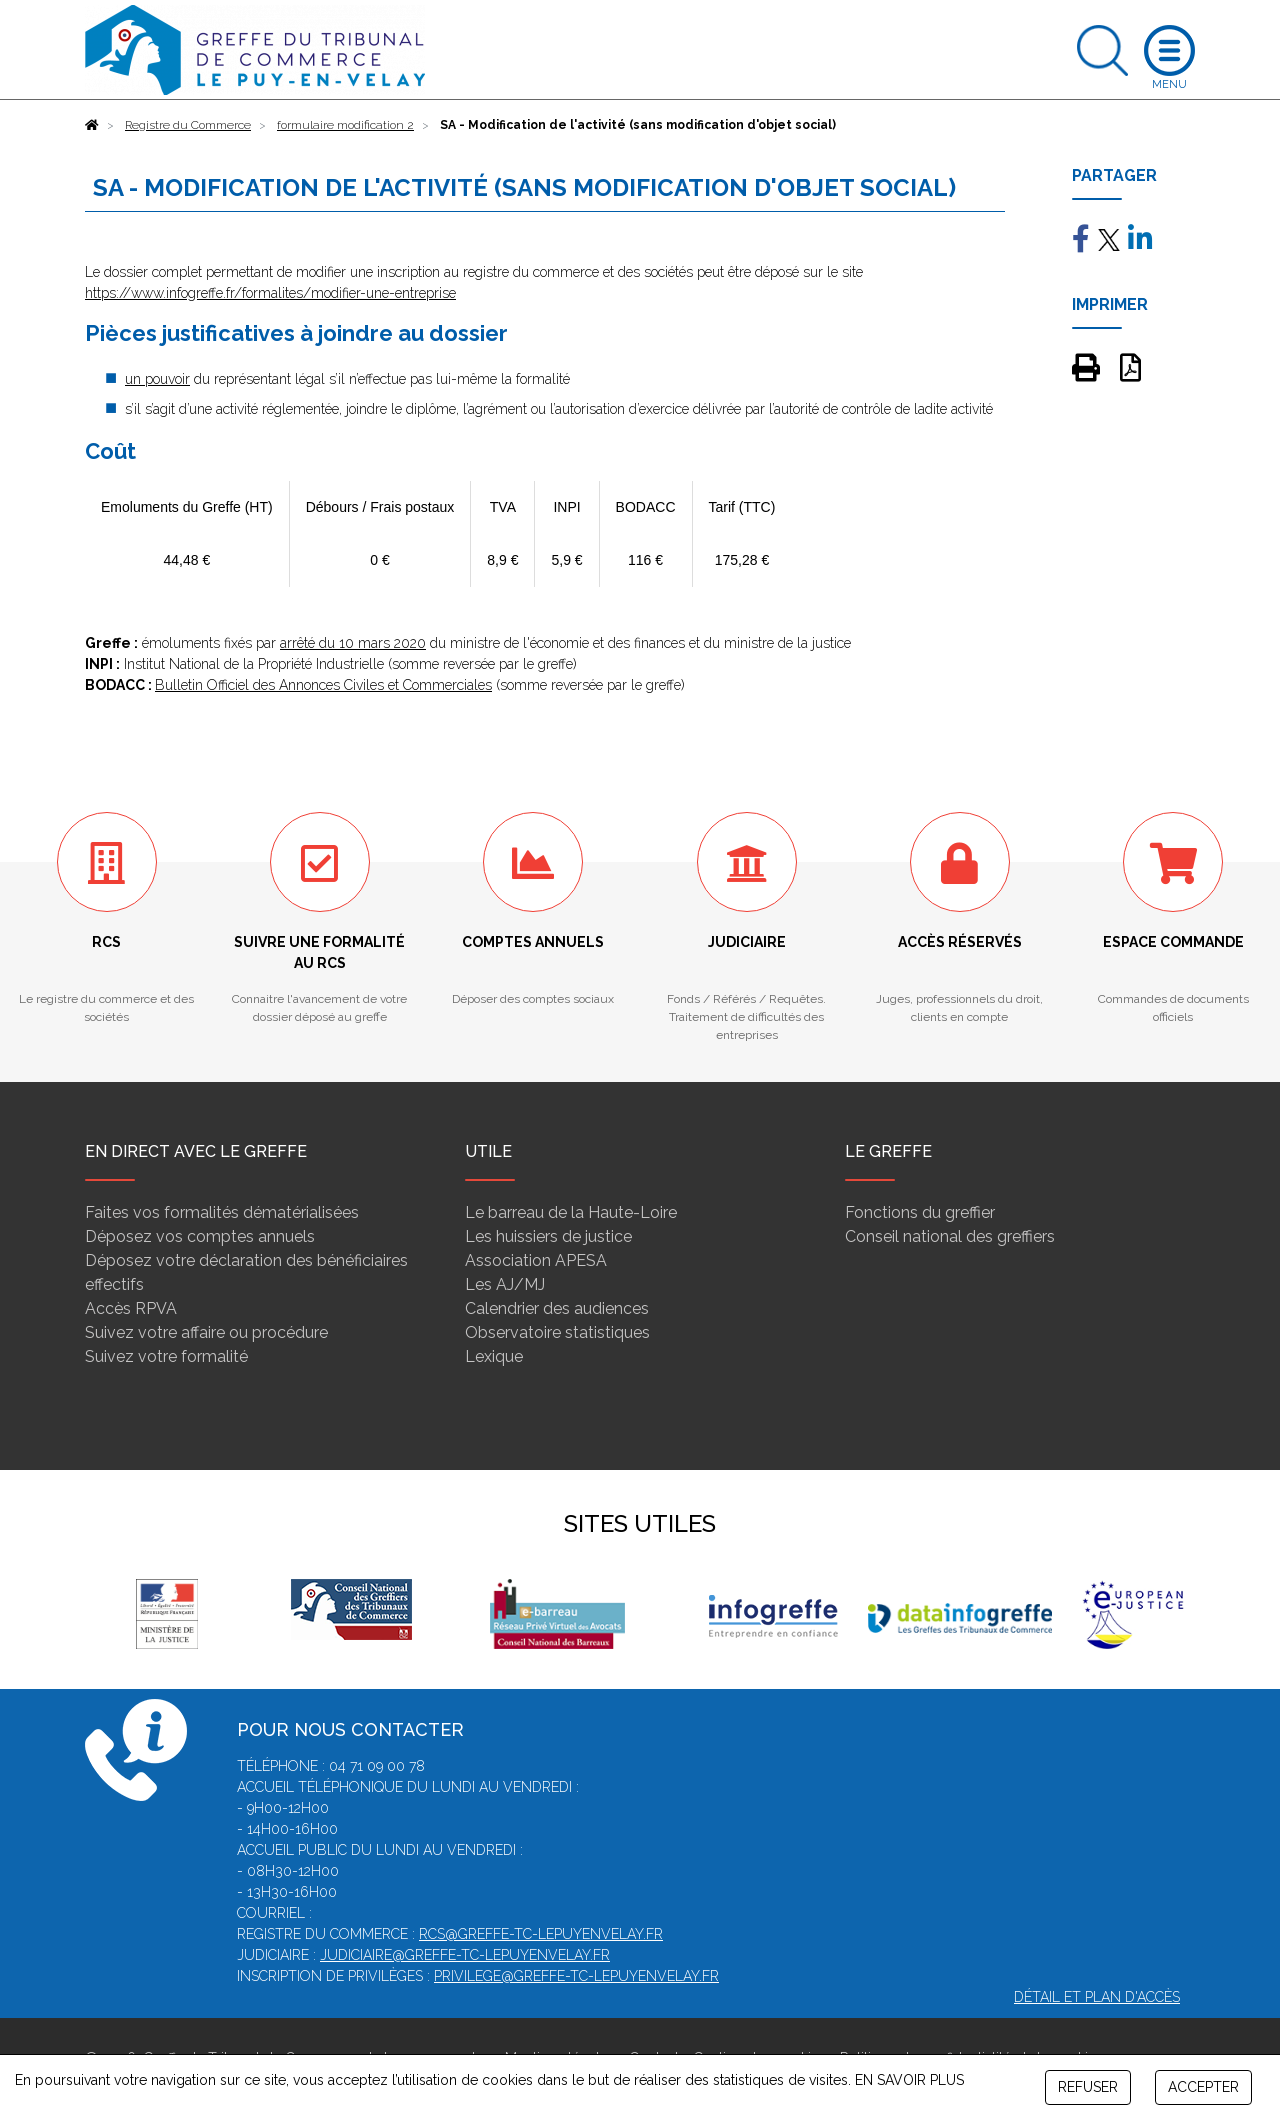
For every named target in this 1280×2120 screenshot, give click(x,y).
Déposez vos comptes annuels (200, 1236)
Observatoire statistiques (557, 1332)
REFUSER (1088, 2087)
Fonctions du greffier (920, 1212)
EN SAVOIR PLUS (909, 2080)
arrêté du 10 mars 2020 (353, 643)
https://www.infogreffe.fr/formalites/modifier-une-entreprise (270, 293)
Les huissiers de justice (548, 1236)
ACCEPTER (1203, 2087)
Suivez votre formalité (166, 1356)
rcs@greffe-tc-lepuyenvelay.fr (541, 1934)
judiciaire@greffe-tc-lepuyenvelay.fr (465, 1955)
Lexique (494, 1356)
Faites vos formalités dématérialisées (222, 1212)
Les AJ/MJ (505, 1284)
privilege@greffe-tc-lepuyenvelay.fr (576, 1976)
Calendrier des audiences (557, 1308)
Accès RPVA (131, 1308)
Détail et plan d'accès (1097, 1997)
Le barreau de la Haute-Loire (571, 1212)
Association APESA (536, 1260)
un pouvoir (157, 379)
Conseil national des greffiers (950, 1236)
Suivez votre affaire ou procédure (206, 1332)
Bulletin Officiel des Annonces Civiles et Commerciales (323, 685)
